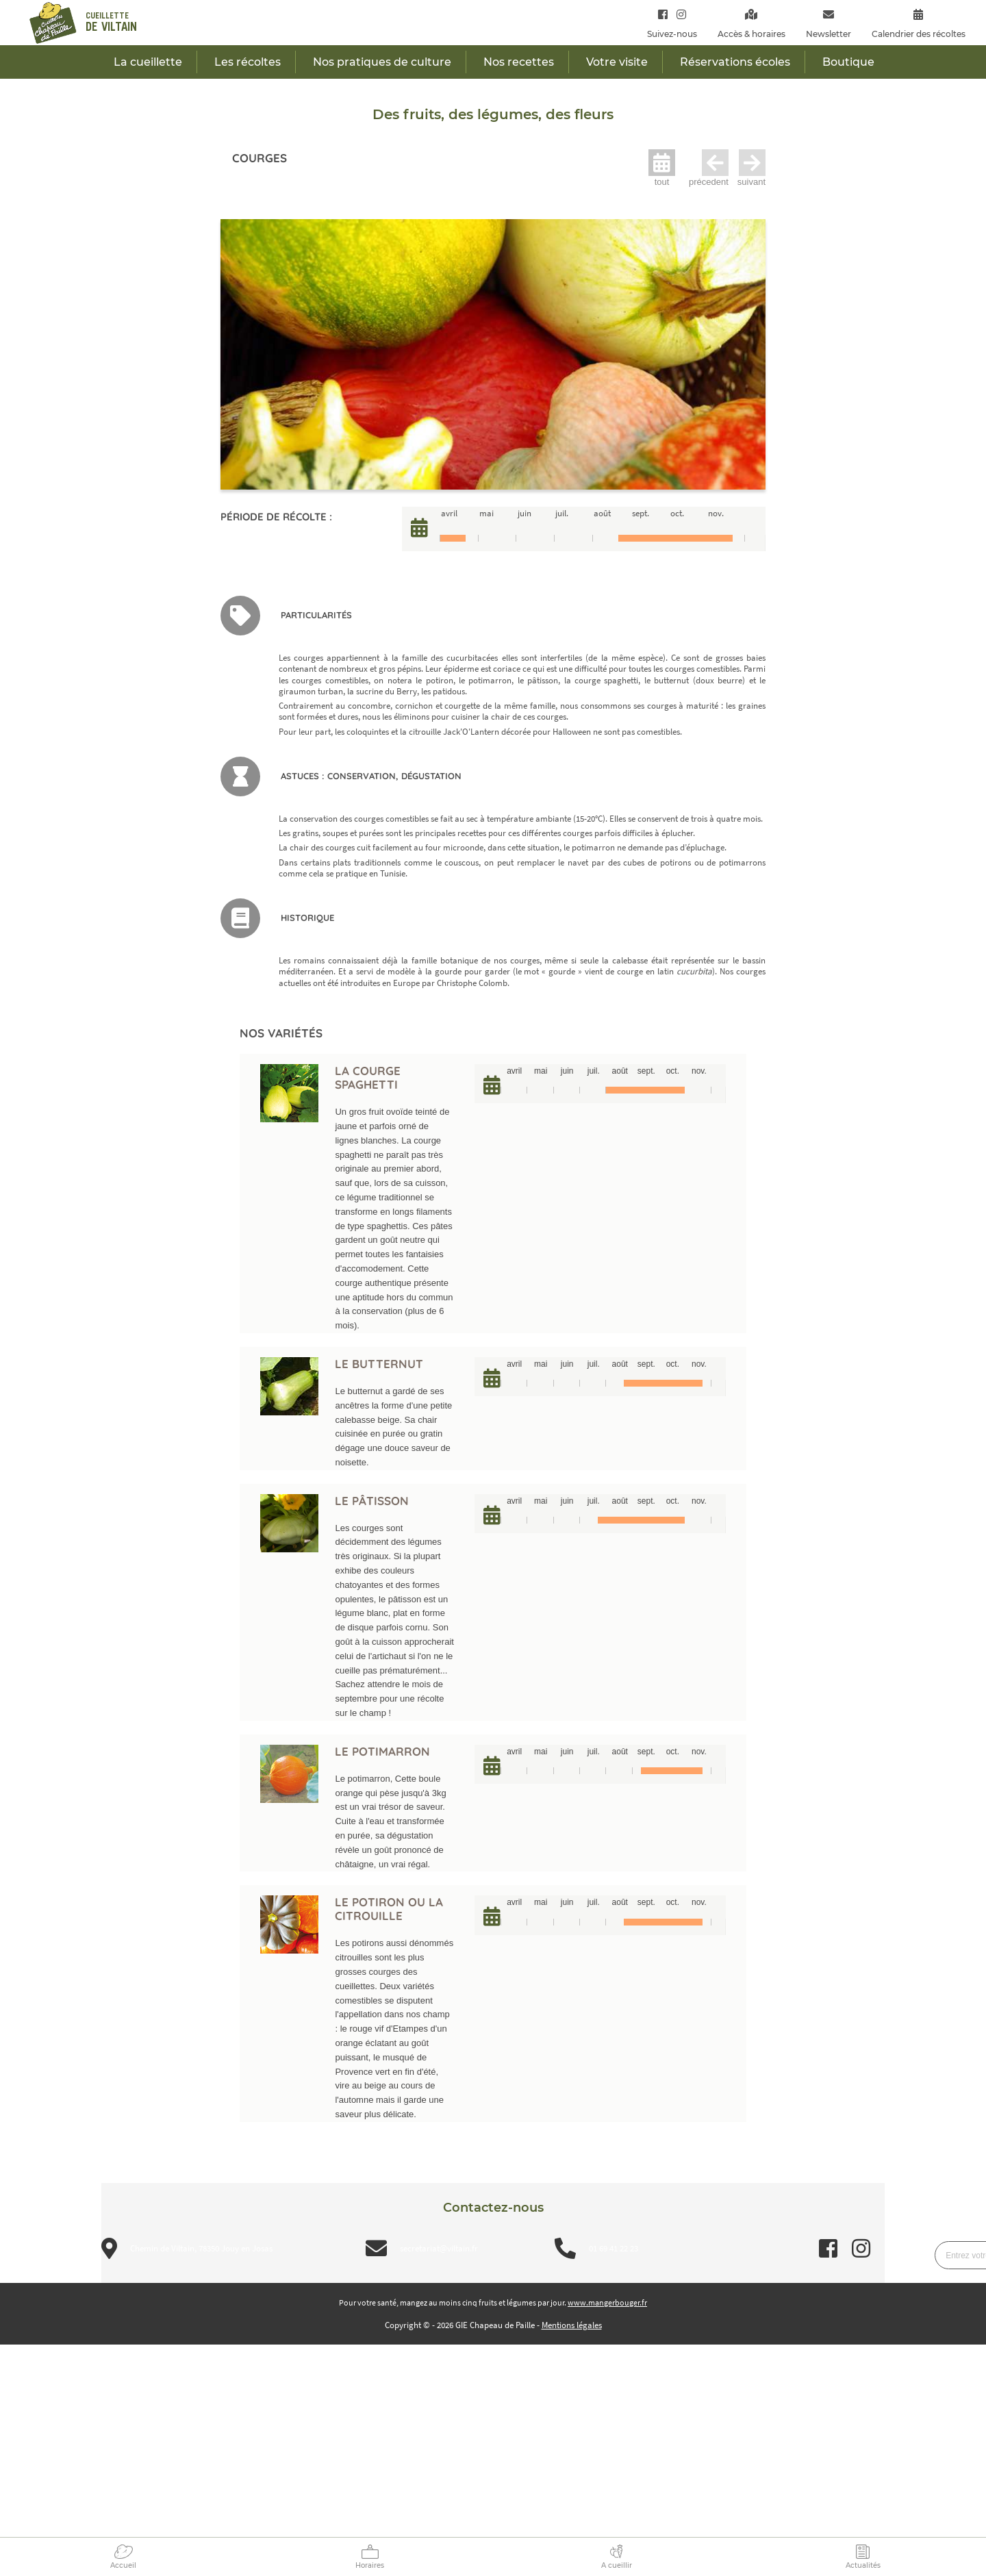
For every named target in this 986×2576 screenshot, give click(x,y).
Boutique (848, 61)
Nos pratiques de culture (382, 61)
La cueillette (148, 61)
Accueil (123, 2565)
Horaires (369, 2565)
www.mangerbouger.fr (607, 2302)
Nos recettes (518, 61)
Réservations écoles (735, 61)
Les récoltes (247, 61)
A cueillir (616, 2565)
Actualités (863, 2565)
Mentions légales (572, 2325)
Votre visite (617, 61)
